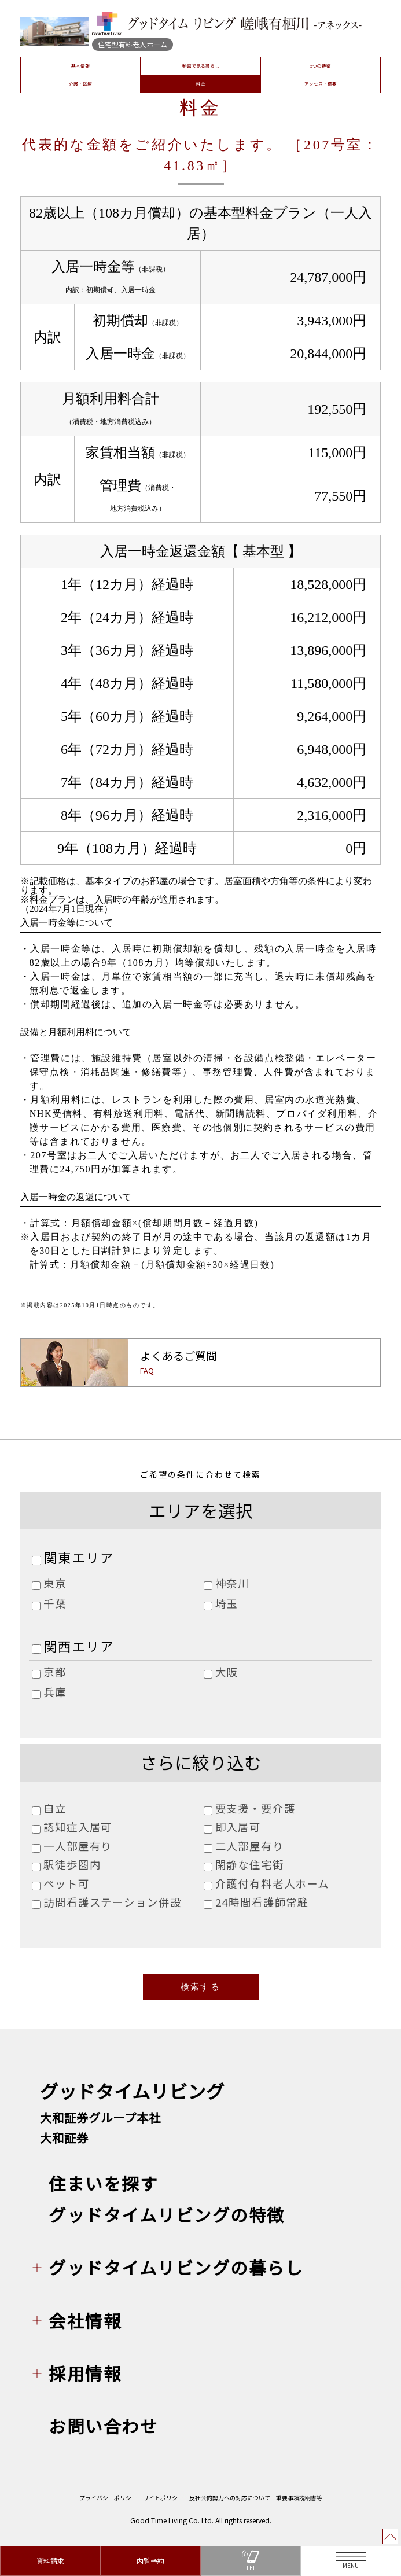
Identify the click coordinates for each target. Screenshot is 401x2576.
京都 (55, 1671)
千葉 (55, 1603)
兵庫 (55, 1691)
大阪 (226, 1671)
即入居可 (238, 1826)
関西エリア (79, 1645)
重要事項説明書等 (299, 2505)
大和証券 (64, 2145)
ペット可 (66, 1883)
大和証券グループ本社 (100, 2124)
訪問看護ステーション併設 (112, 1901)
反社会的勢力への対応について (229, 2505)
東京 (55, 1583)
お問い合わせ (103, 2434)
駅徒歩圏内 (72, 1864)
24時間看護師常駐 (262, 1901)
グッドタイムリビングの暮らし (176, 2275)
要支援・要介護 (255, 1808)
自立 (55, 1808)
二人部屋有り (249, 1845)
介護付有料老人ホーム (272, 1883)
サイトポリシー (163, 2505)
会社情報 (85, 2328)
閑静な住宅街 (249, 1864)
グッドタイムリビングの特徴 (167, 2222)
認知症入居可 (77, 1826)
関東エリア (79, 1557)
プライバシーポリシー (108, 2505)
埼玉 (226, 1603)
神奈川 (232, 1583)
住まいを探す (103, 2190)
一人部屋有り (77, 1845)
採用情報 (85, 2380)
